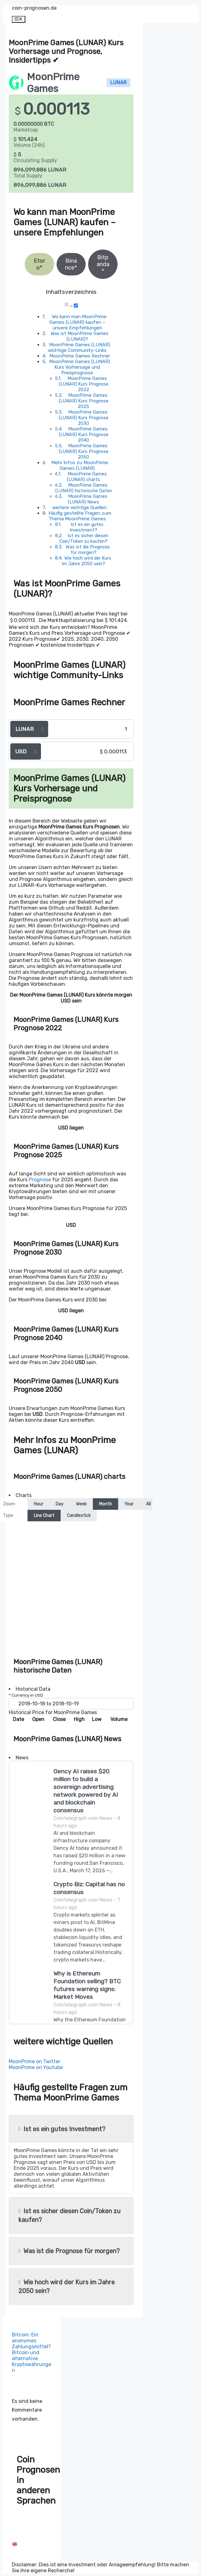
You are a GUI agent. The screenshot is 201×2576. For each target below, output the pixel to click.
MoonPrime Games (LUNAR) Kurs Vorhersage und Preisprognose (79, 367)
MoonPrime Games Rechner (79, 356)
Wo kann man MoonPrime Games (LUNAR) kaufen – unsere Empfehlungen (78, 322)
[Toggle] (76, 306)
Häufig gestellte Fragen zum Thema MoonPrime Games (79, 516)
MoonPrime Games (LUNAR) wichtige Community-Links (79, 347)
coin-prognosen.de (34, 8)
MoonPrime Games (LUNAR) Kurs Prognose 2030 (83, 417)
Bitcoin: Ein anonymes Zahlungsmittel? (31, 2341)
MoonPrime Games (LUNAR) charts (87, 476)
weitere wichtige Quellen (79, 507)
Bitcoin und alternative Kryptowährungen (31, 2361)
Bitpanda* (103, 264)
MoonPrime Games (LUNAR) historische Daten (83, 487)
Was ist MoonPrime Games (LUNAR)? (79, 336)
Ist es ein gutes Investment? (86, 527)
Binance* (71, 264)
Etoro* (39, 264)
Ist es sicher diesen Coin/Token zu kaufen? (83, 538)
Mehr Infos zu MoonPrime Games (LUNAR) (79, 465)
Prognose (40, 1180)
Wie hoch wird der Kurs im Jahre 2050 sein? (86, 560)
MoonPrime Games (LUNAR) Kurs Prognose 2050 (83, 451)
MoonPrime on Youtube (36, 2067)
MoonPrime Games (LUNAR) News (87, 499)
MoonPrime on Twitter (34, 2061)
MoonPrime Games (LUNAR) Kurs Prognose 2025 (83, 400)
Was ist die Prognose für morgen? (88, 549)
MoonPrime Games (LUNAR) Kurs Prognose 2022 (83, 384)
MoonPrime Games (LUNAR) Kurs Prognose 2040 (83, 434)
